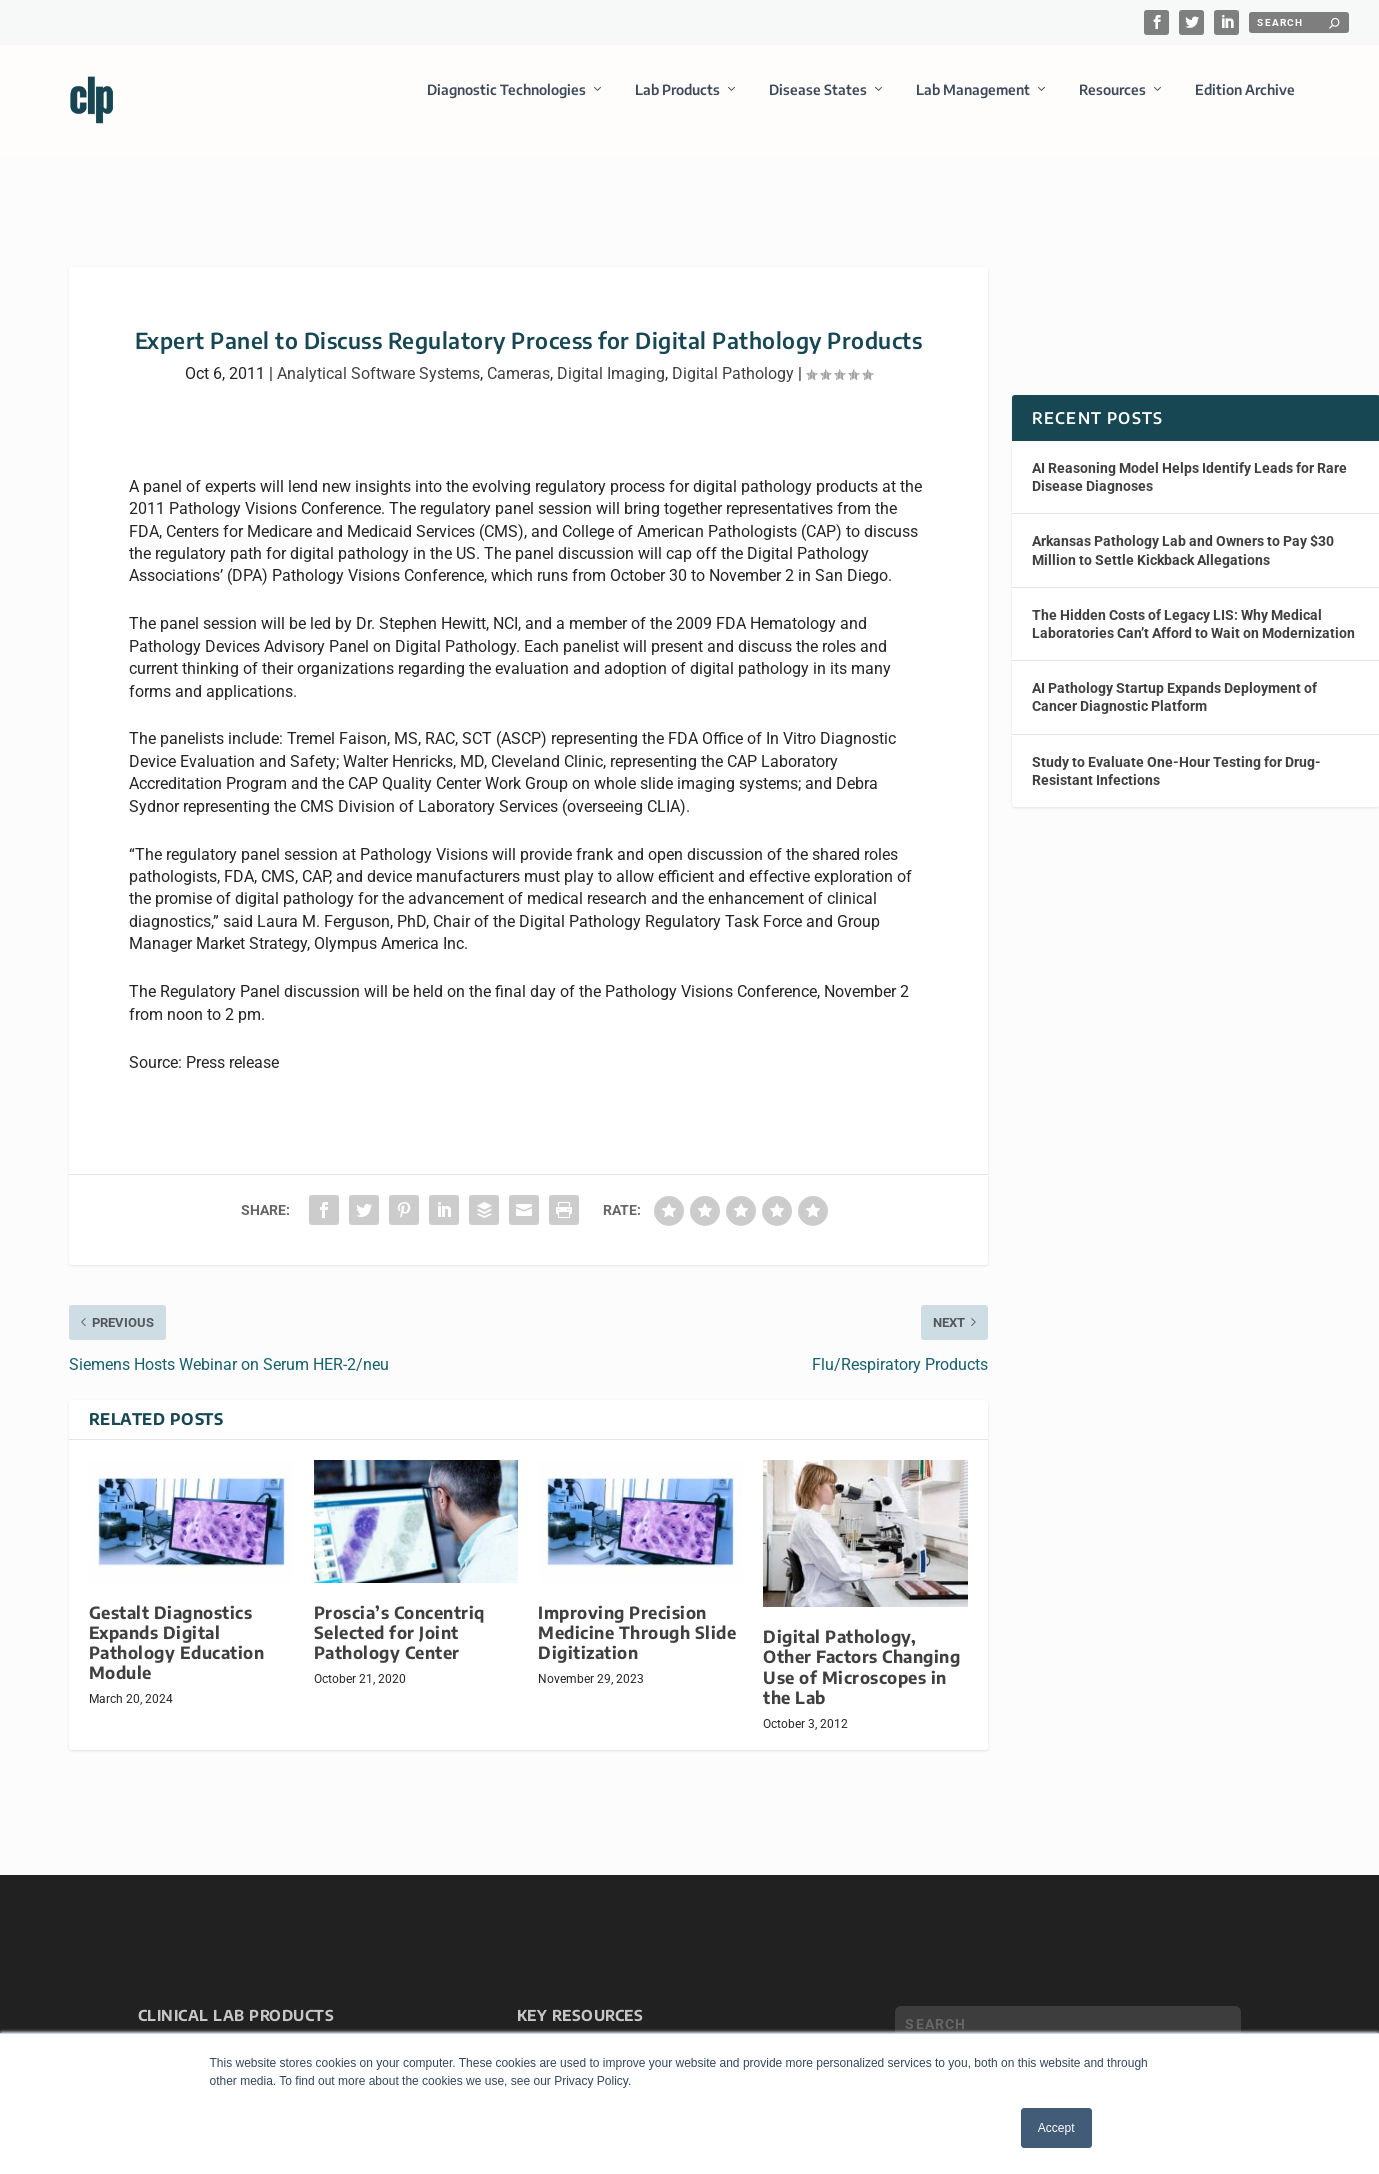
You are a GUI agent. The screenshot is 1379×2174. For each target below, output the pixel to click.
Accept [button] (1056, 2128)
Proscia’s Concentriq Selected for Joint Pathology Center (399, 1614)
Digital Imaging (611, 355)
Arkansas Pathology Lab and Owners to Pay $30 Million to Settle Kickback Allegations (1183, 532)
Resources (1112, 103)
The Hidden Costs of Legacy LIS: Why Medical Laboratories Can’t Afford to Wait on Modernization (1193, 606)
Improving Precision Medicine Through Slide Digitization (637, 1614)
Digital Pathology (733, 355)
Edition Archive (1245, 103)
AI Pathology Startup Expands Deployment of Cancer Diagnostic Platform (1174, 679)
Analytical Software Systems (378, 355)
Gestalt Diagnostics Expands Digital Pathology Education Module (177, 1624)
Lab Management (973, 103)
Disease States (818, 103)
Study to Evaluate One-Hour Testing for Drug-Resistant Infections (1176, 752)
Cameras (518, 355)
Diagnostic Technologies (506, 103)
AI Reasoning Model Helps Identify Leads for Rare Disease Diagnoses (1189, 459)
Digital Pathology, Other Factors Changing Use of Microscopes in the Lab (861, 1648)
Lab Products (677, 103)
